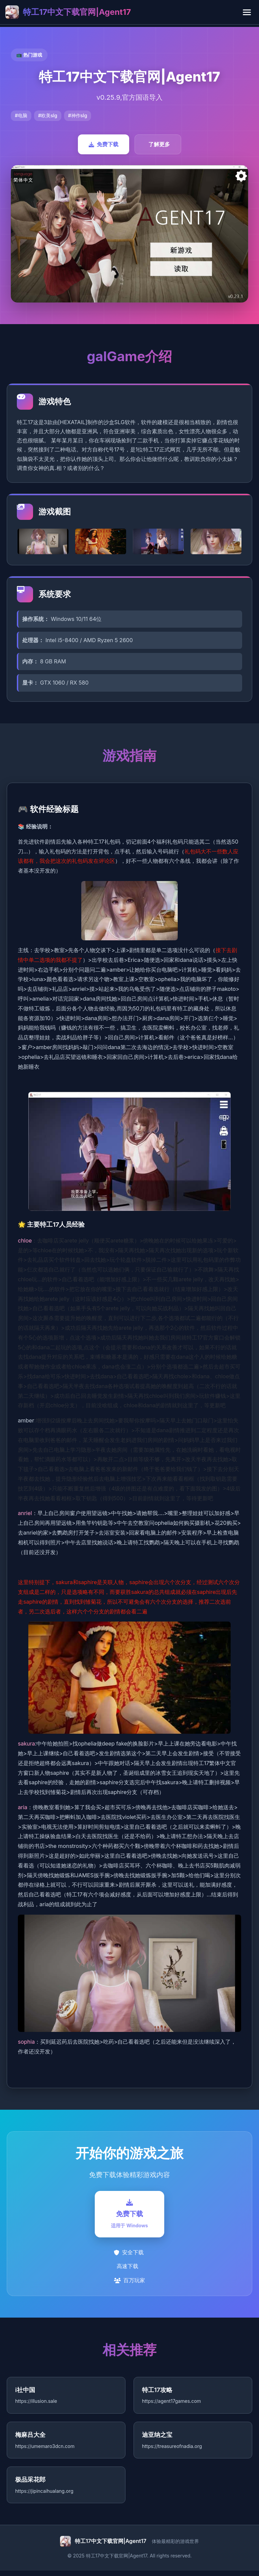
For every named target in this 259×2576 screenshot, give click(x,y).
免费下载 (103, 144)
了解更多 (159, 144)
